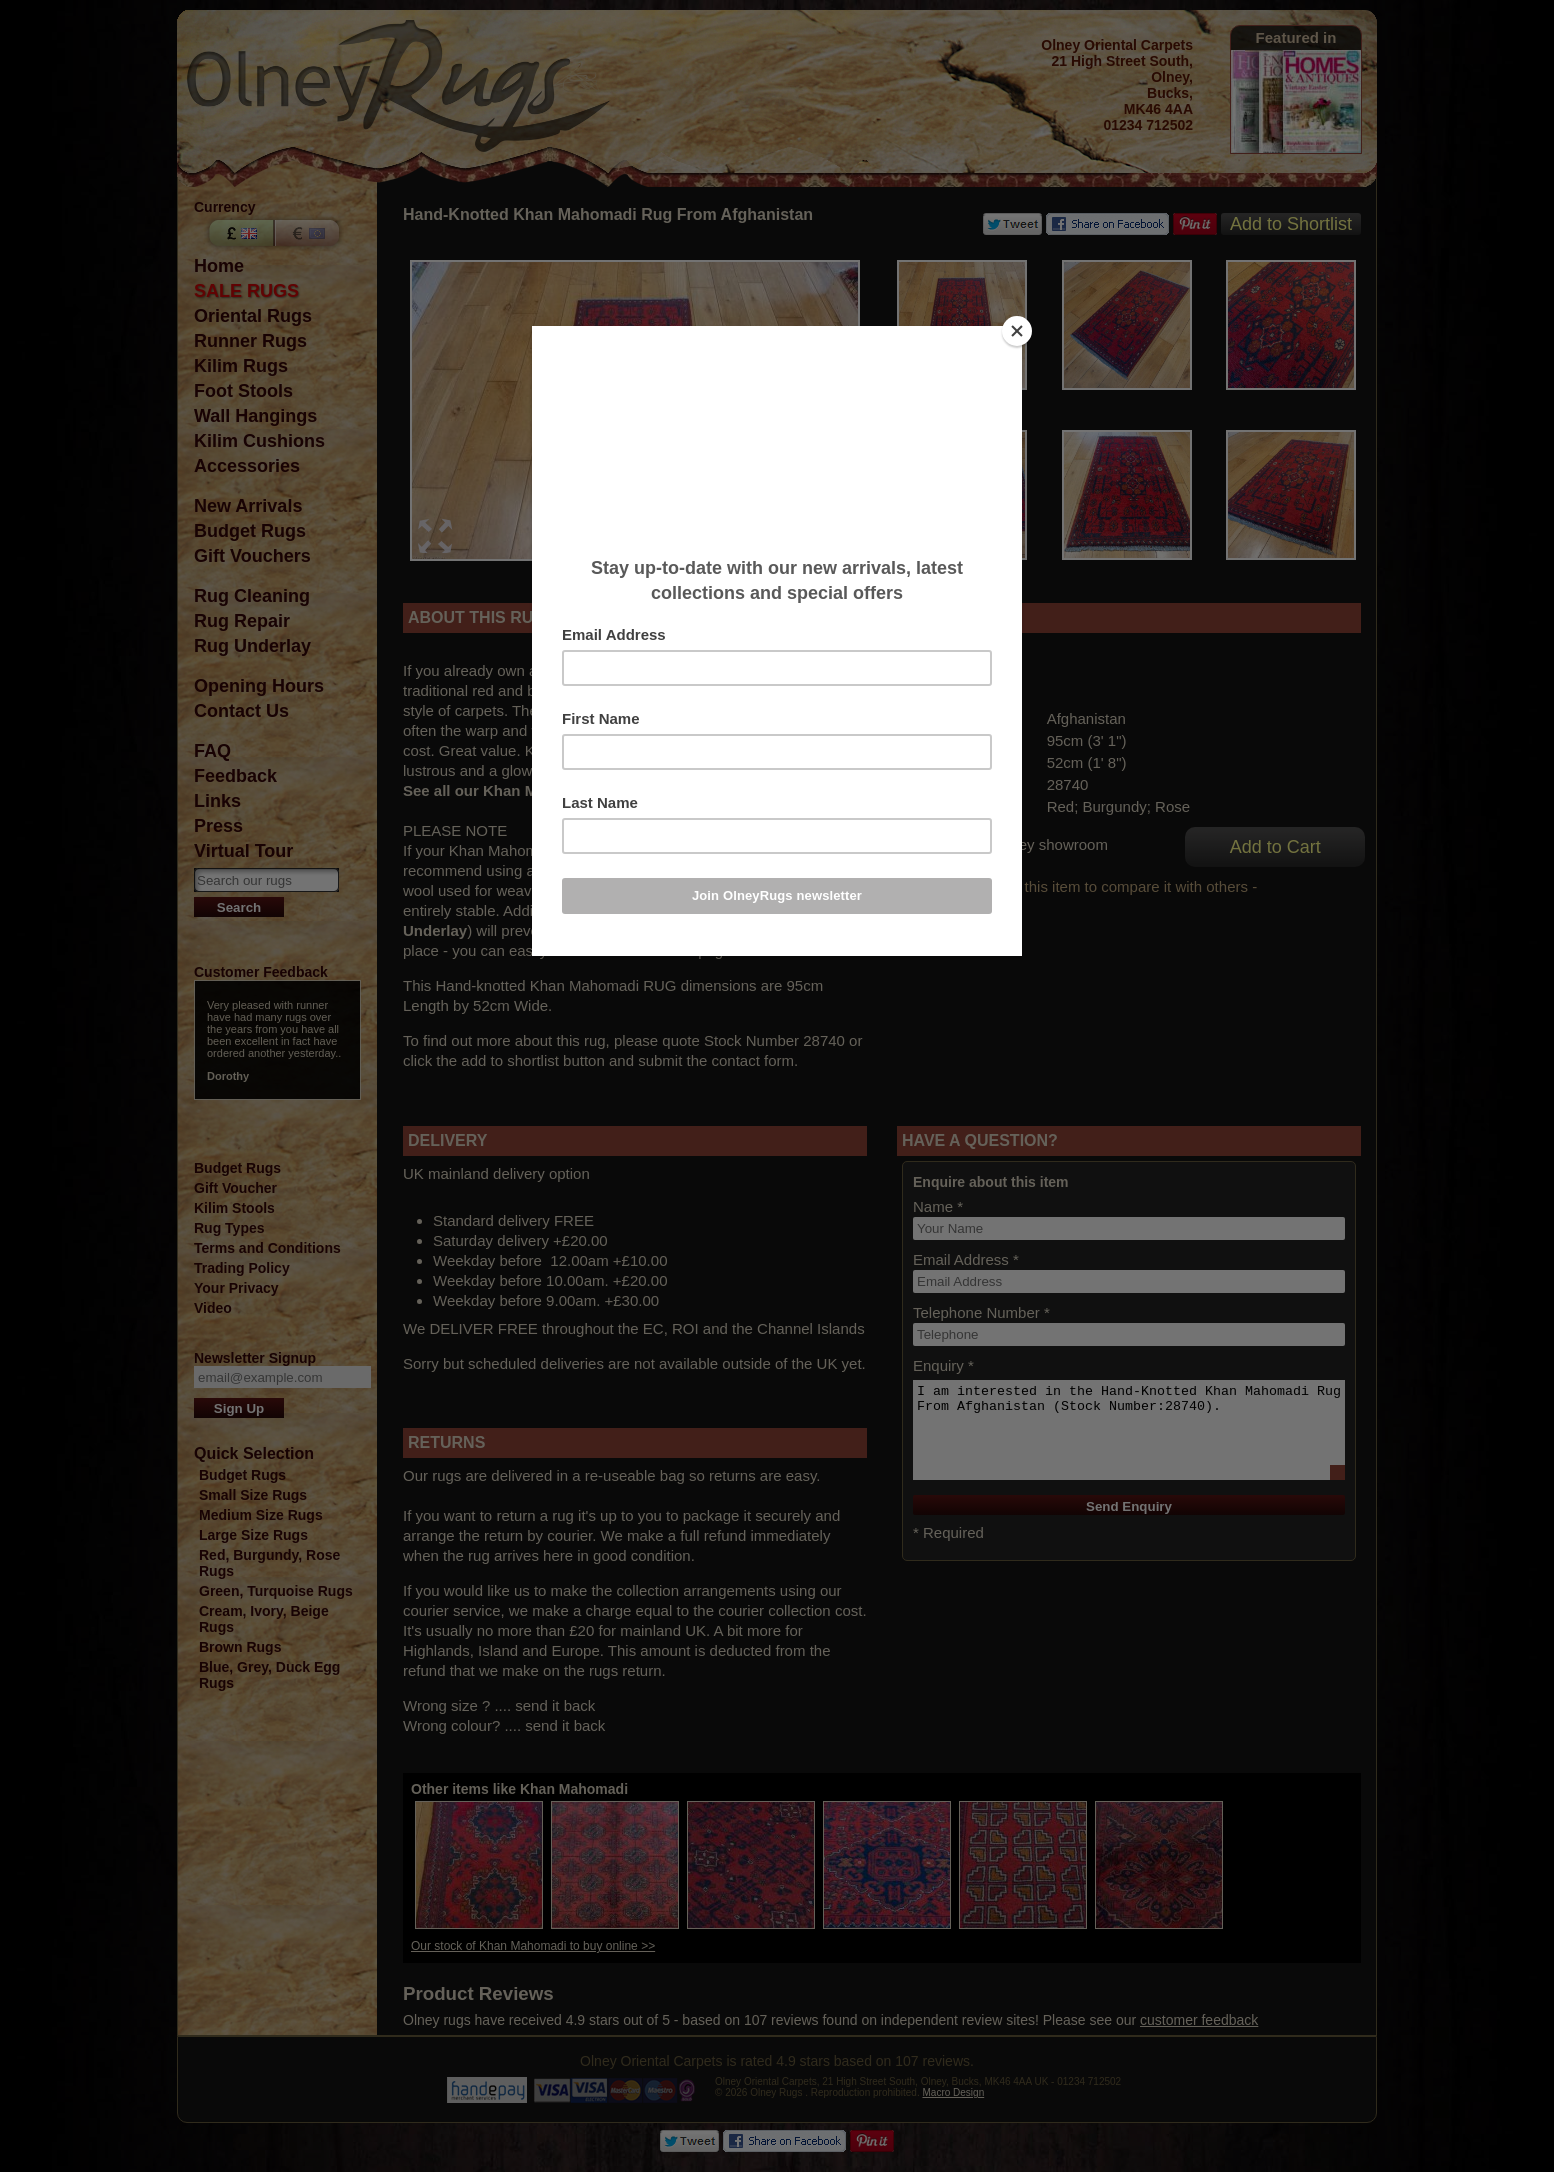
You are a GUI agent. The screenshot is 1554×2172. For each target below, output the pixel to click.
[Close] (1017, 331)
